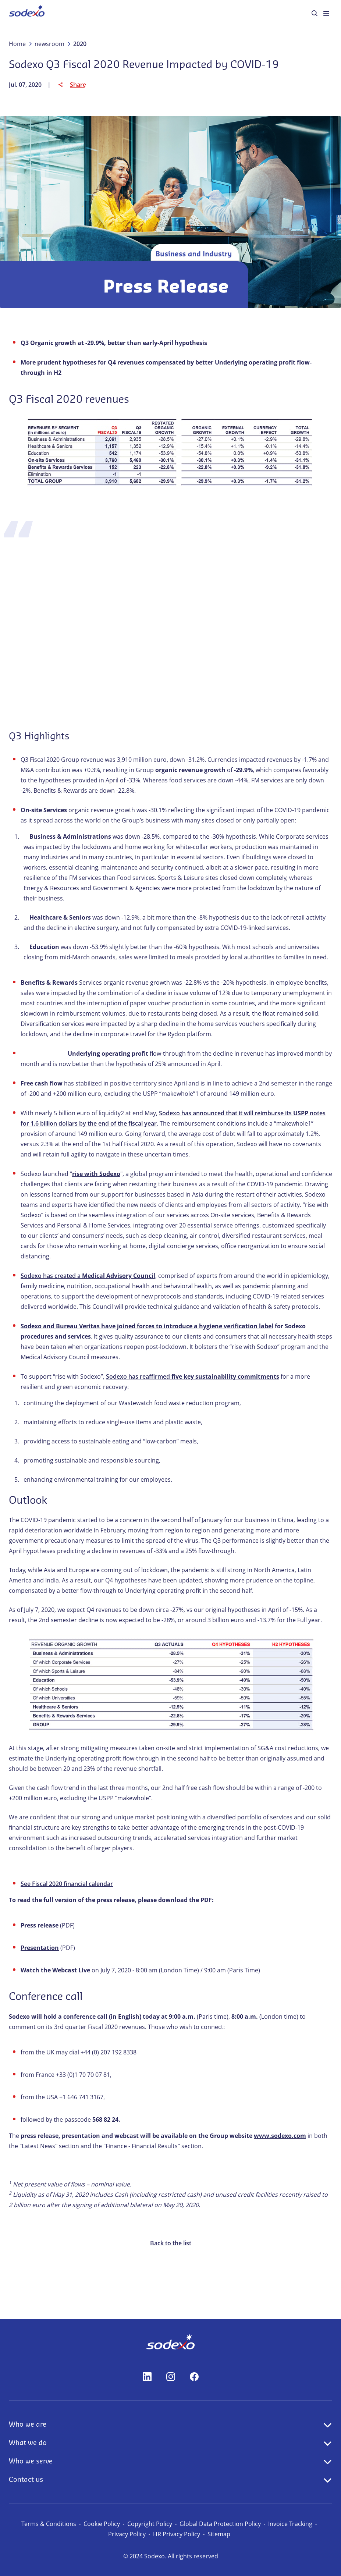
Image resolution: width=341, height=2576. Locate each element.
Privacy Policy (127, 2534)
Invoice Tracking (290, 2524)
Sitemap (218, 2534)
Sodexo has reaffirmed (192, 1376)
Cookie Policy (102, 2524)
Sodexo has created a (88, 1276)
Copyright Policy (149, 2524)
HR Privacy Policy (176, 2534)
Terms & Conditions (48, 2524)
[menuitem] (27, 12)
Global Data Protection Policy (220, 2524)
